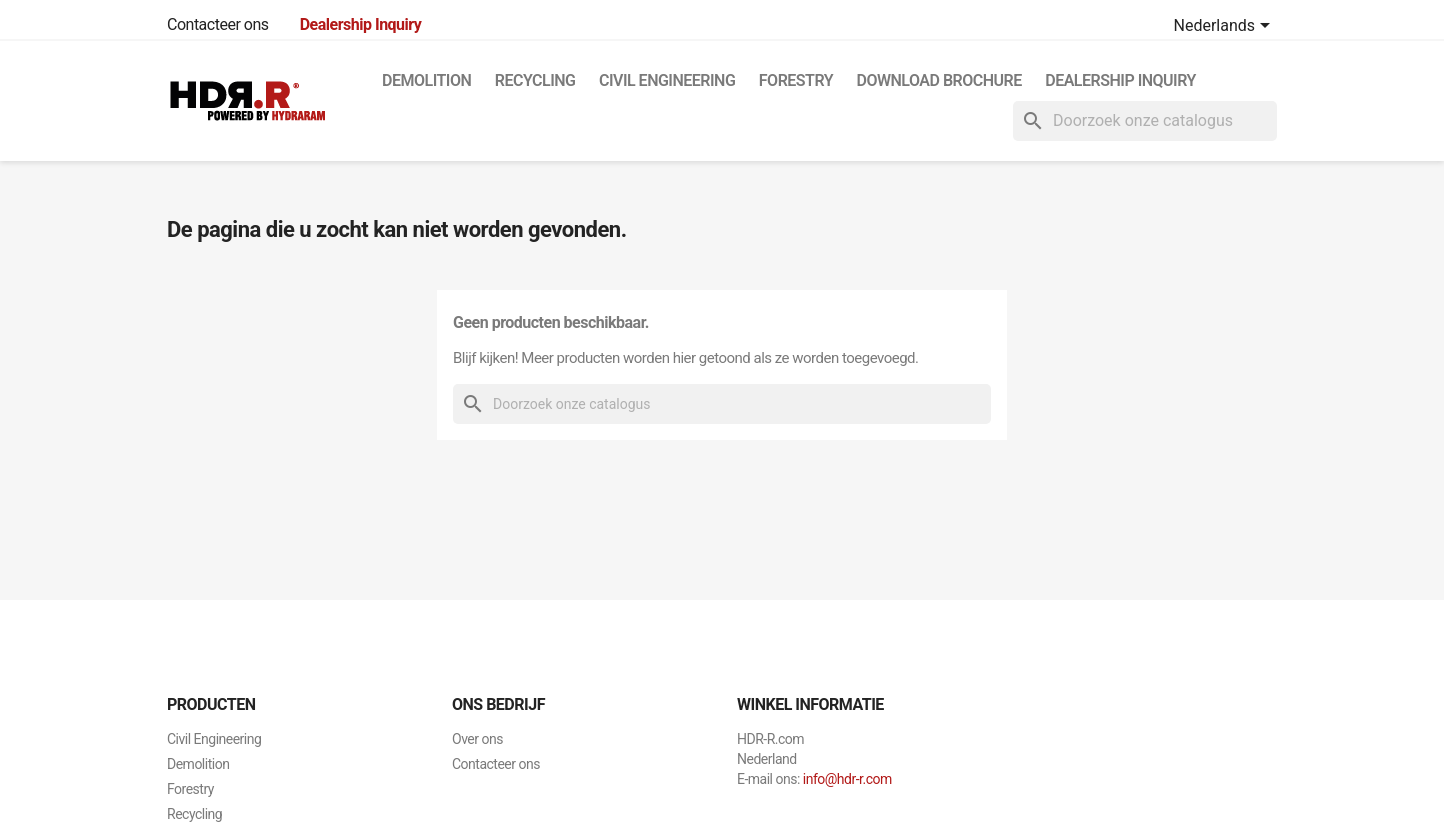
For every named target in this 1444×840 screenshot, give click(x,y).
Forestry (796, 80)
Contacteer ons (218, 24)
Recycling (535, 80)
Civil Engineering (667, 80)
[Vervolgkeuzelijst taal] (1225, 27)
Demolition (426, 80)
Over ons (477, 739)
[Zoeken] (1145, 121)
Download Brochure (939, 80)
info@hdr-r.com (847, 779)
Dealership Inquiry (1120, 80)
